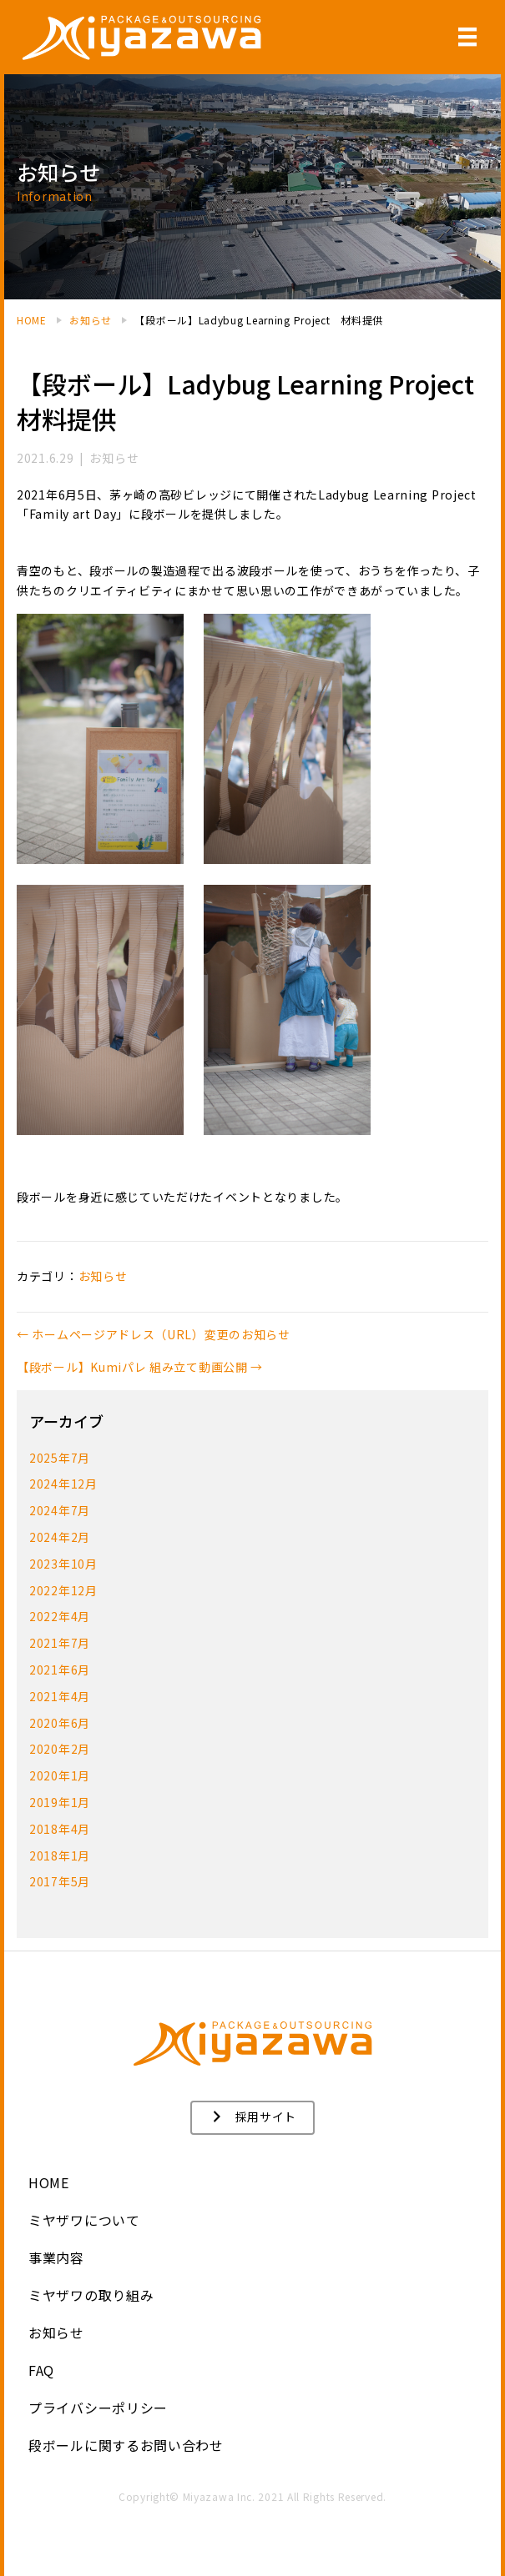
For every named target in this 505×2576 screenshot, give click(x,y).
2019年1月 (59, 1802)
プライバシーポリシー (98, 2408)
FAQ (41, 2370)
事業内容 (56, 2257)
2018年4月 (59, 1828)
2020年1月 (59, 1775)
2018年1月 (59, 1855)
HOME (48, 2182)
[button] (252, 2118)
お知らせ (56, 2332)
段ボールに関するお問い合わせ (126, 2445)
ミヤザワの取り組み (91, 2295)
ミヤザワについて (84, 2220)
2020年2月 (59, 1748)
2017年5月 (59, 1881)
